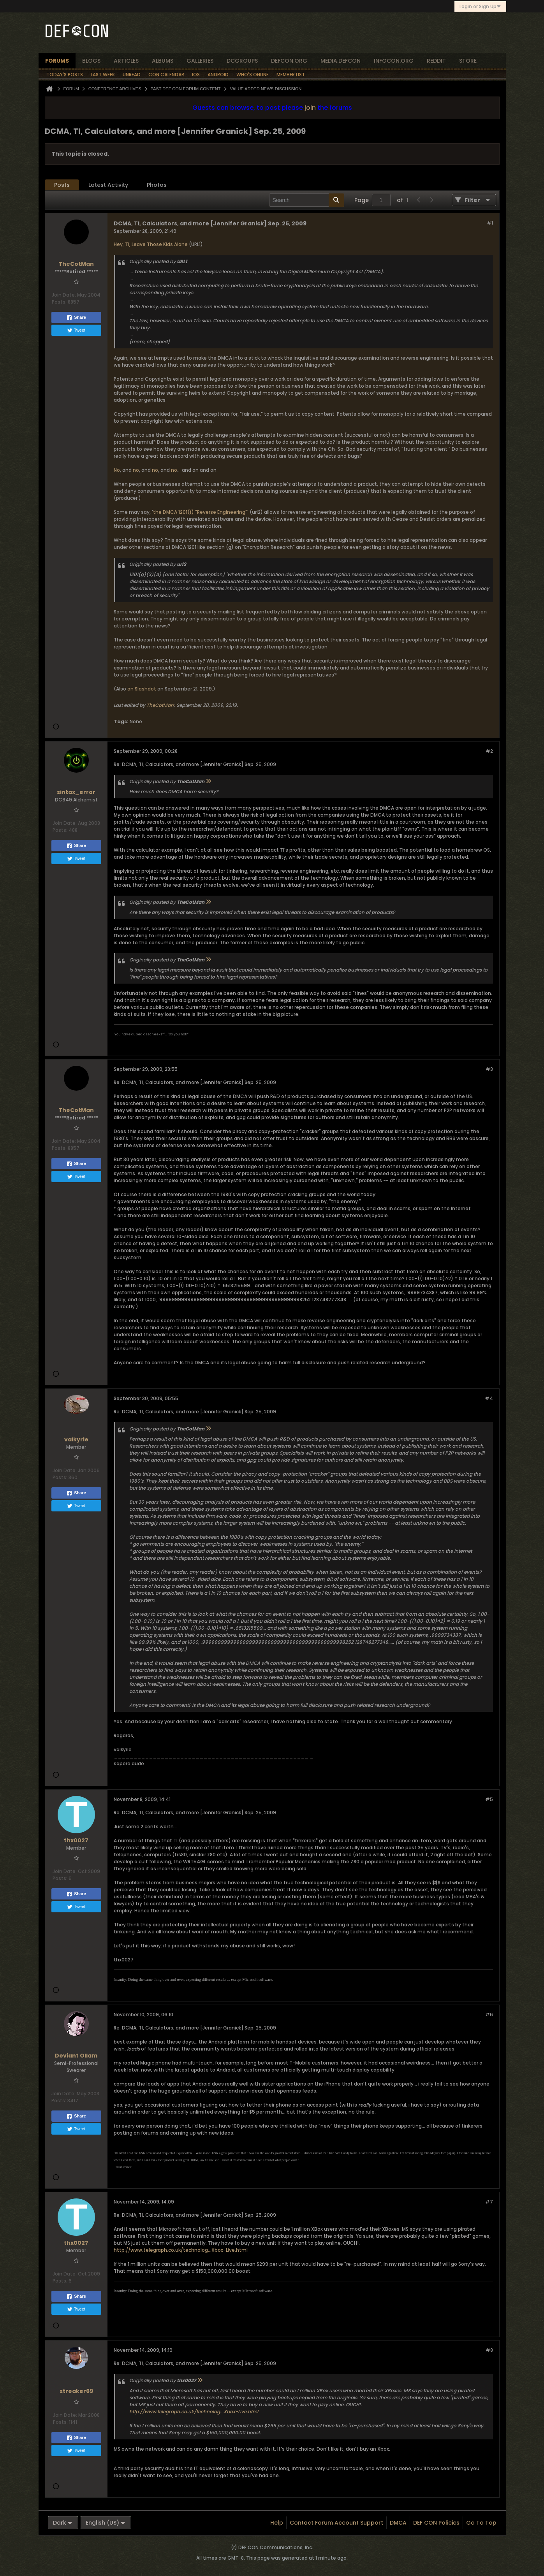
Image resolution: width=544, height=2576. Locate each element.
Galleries (200, 61)
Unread (132, 74)
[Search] (306, 200)
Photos (157, 185)
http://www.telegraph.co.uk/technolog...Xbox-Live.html (181, 2250)
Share (76, 318)
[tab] (62, 185)
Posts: (59, 302)
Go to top (481, 2523)
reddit (436, 61)
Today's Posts (64, 74)
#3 (489, 1069)
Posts (62, 185)
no (136, 470)
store (468, 61)
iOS (196, 74)
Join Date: (64, 295)
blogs (91, 61)
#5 (489, 1799)
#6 (489, 2014)
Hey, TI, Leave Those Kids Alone (151, 244)
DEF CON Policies (436, 2523)
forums (57, 61)
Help (276, 2523)
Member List (290, 74)
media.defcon (340, 61)
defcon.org (289, 61)
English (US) (105, 2523)
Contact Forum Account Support (336, 2523)
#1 (490, 223)
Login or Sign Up (480, 6)
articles (126, 61)
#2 (489, 751)
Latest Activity (108, 185)
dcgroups (242, 61)
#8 (489, 2350)
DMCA (398, 2523)
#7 (489, 2201)
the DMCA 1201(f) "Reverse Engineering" (200, 512)
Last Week (103, 74)
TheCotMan (160, 705)
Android (218, 74)
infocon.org (394, 61)
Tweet (76, 330)
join (310, 107)
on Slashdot (141, 688)
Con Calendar (166, 74)
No (117, 470)
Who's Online (252, 74)
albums (162, 61)
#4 (489, 1398)
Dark (62, 2523)
